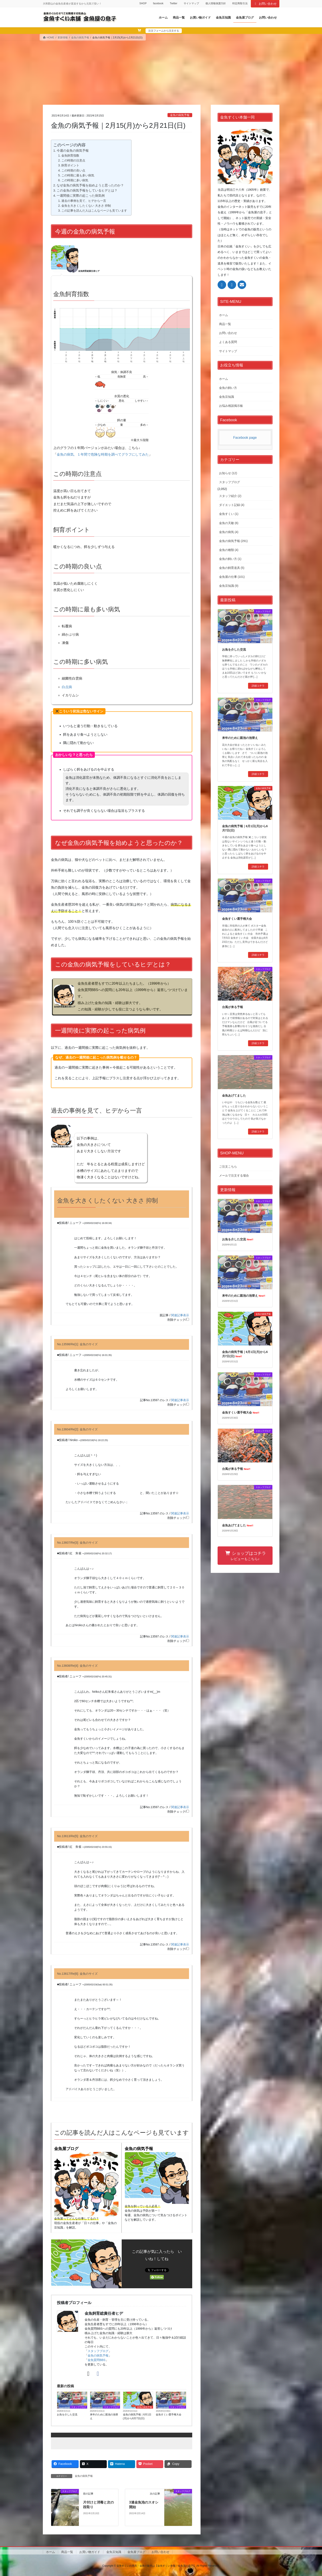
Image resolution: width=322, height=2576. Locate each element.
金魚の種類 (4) (228, 550)
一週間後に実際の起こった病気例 (81, 195)
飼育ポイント (70, 165)
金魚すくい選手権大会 (168, 2414)
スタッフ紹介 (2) (230, 496)
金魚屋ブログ (66, 2148)
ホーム (223, 315)
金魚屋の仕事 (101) (232, 576)
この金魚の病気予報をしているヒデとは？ (87, 190)
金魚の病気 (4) (228, 532)
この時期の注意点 (73, 160)
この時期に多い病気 (74, 180)
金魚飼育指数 (70, 155)
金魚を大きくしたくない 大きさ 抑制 (86, 205)
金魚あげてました (234, 1095)
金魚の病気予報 (179, 115)
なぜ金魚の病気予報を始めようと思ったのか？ (90, 185)
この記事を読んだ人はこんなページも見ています (94, 210)
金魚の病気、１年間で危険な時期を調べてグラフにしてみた (103, 454)
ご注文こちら (228, 1166)
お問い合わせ (265, 3)
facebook (158, 3)
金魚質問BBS (96, 2360)
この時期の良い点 (73, 170)
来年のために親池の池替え (104, 2416)
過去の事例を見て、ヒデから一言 (83, 200)
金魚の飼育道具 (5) (231, 568)
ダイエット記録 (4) (231, 505)
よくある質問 (228, 342)
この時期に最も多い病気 (77, 175)
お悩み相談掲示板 (231, 405)
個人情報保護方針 (215, 3)
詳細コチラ (258, 685)
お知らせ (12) (228, 473)
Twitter (173, 3)
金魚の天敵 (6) (228, 523)
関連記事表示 (180, 1315)
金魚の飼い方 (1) (230, 559)
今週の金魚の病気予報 (73, 150)
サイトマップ (191, 3)
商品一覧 (225, 324)
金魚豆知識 (226, 396)
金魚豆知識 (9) (228, 585)
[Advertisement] (161, 73)
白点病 (67, 687)
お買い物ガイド (89, 2552)
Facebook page (245, 437)
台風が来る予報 (232, 1007)
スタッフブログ (98, 2351)
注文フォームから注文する (163, 30)
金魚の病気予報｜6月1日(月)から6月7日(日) (137, 2416)
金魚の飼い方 (228, 387)
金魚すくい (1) (228, 514)
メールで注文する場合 (234, 1175)
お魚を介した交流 (67, 2414)
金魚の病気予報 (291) (233, 541)
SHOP (143, 3)
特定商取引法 (240, 3)
